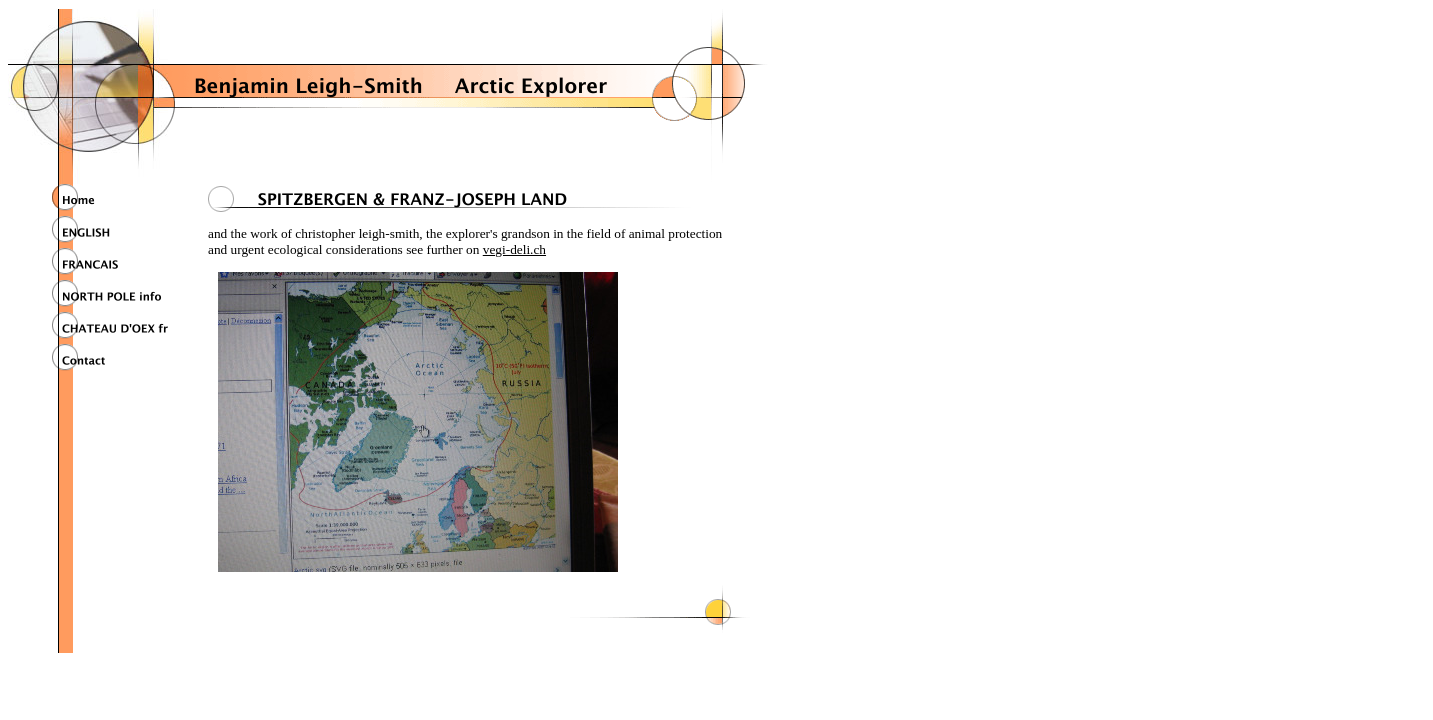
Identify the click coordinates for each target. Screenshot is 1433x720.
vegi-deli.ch (514, 249)
